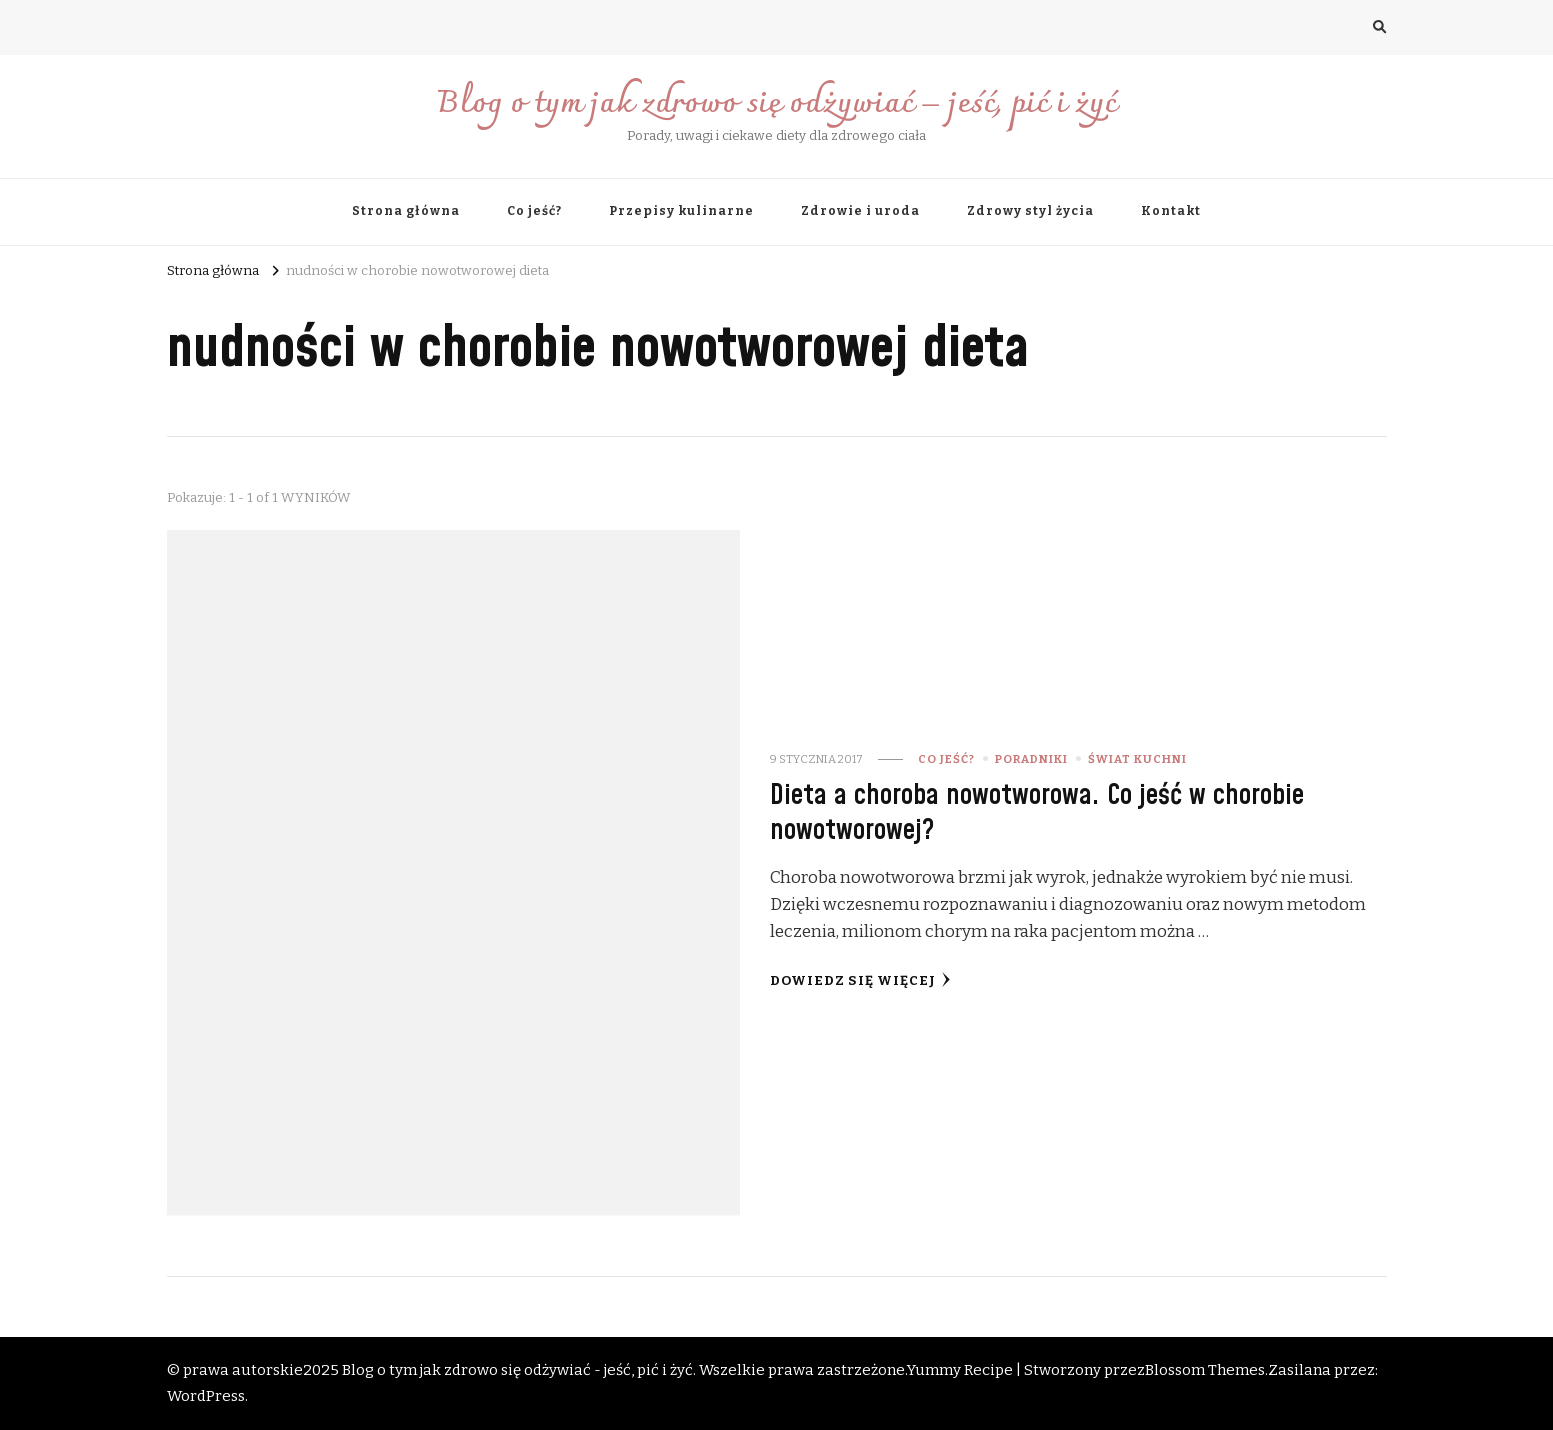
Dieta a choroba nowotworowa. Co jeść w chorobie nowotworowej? (1037, 813)
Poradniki (1031, 759)
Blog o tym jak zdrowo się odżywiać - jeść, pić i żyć (517, 1370)
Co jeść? (534, 211)
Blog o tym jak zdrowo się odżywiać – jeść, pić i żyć (776, 104)
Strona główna (406, 211)
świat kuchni (1137, 759)
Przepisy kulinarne (681, 211)
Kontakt (1171, 211)
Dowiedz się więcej (860, 980)
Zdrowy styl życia (1030, 211)
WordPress (206, 1396)
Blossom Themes (1205, 1370)
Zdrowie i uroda (860, 211)
